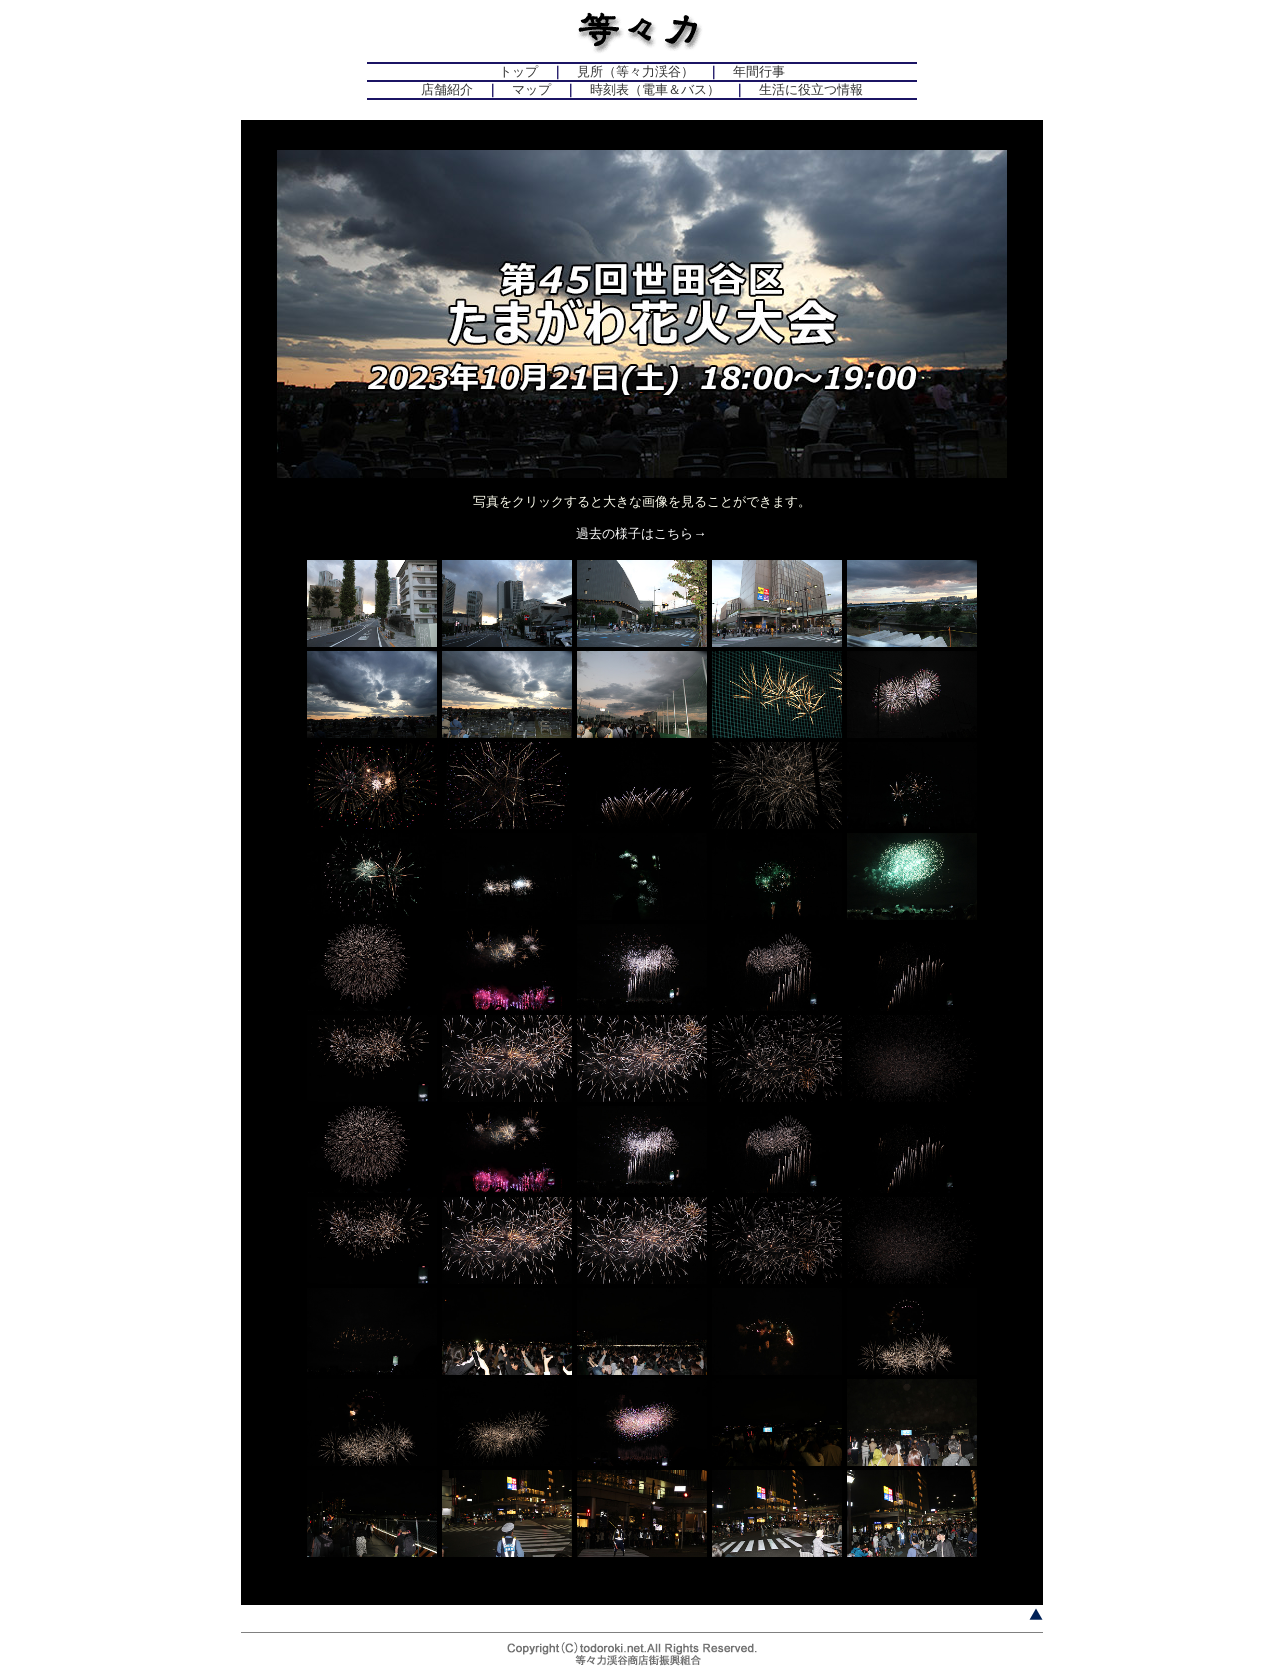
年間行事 (759, 71)
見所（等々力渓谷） (635, 71)
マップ (531, 89)
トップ (518, 71)
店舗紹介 (447, 89)
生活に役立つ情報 (811, 89)
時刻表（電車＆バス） (655, 89)
